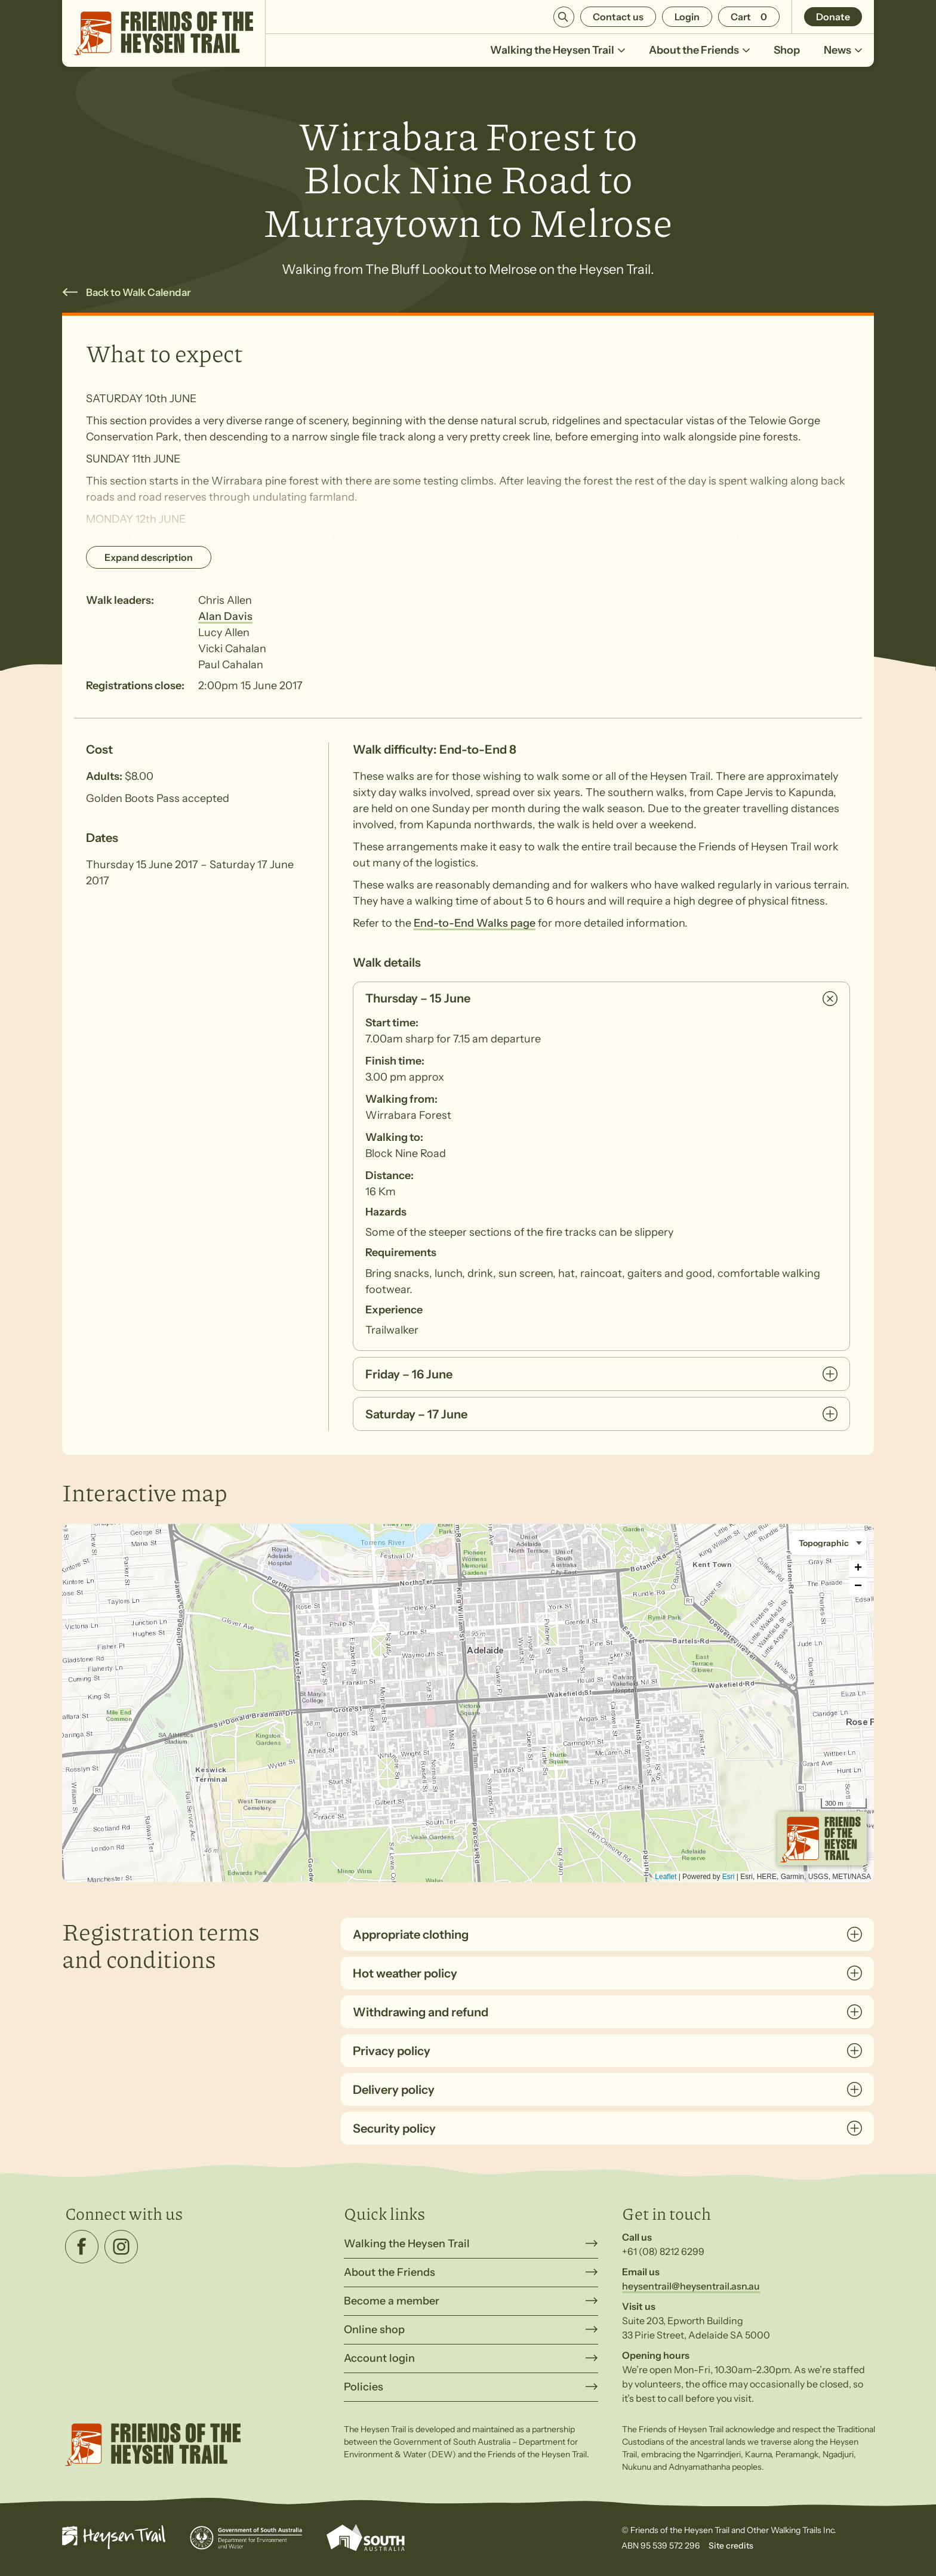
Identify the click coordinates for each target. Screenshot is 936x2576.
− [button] (858, 1587)
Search (563, 17)
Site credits (731, 2545)
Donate (833, 17)
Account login (379, 2358)
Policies (363, 2386)
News (843, 50)
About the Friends (699, 50)
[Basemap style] (828, 1543)
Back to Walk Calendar (138, 292)
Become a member (391, 2300)
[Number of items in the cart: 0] (749, 17)
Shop (787, 50)
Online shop (374, 2329)
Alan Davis (225, 616)
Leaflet (665, 1876)
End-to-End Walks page (474, 923)
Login (687, 17)
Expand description (148, 557)
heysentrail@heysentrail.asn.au (691, 2286)
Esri (728, 1876)
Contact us (618, 17)
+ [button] (858, 1569)
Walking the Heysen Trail (557, 50)
